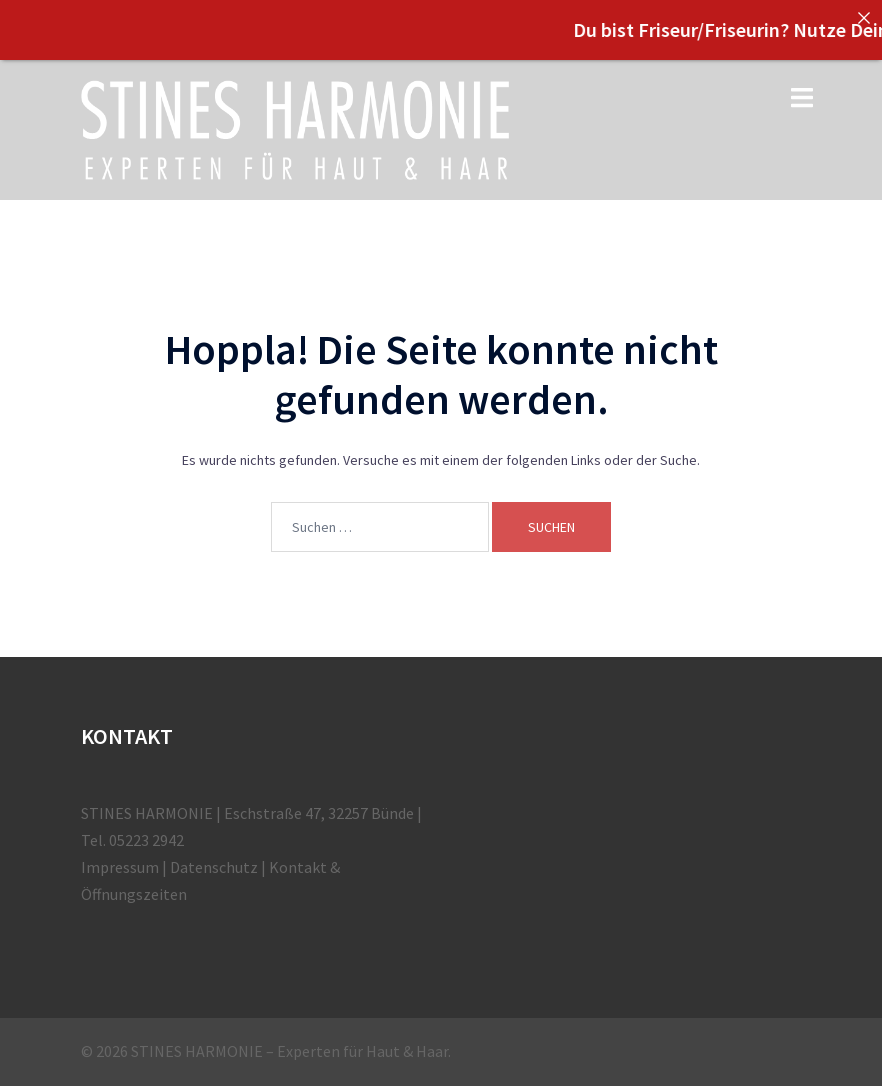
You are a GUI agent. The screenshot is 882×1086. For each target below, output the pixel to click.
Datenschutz (214, 867)
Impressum (120, 867)
